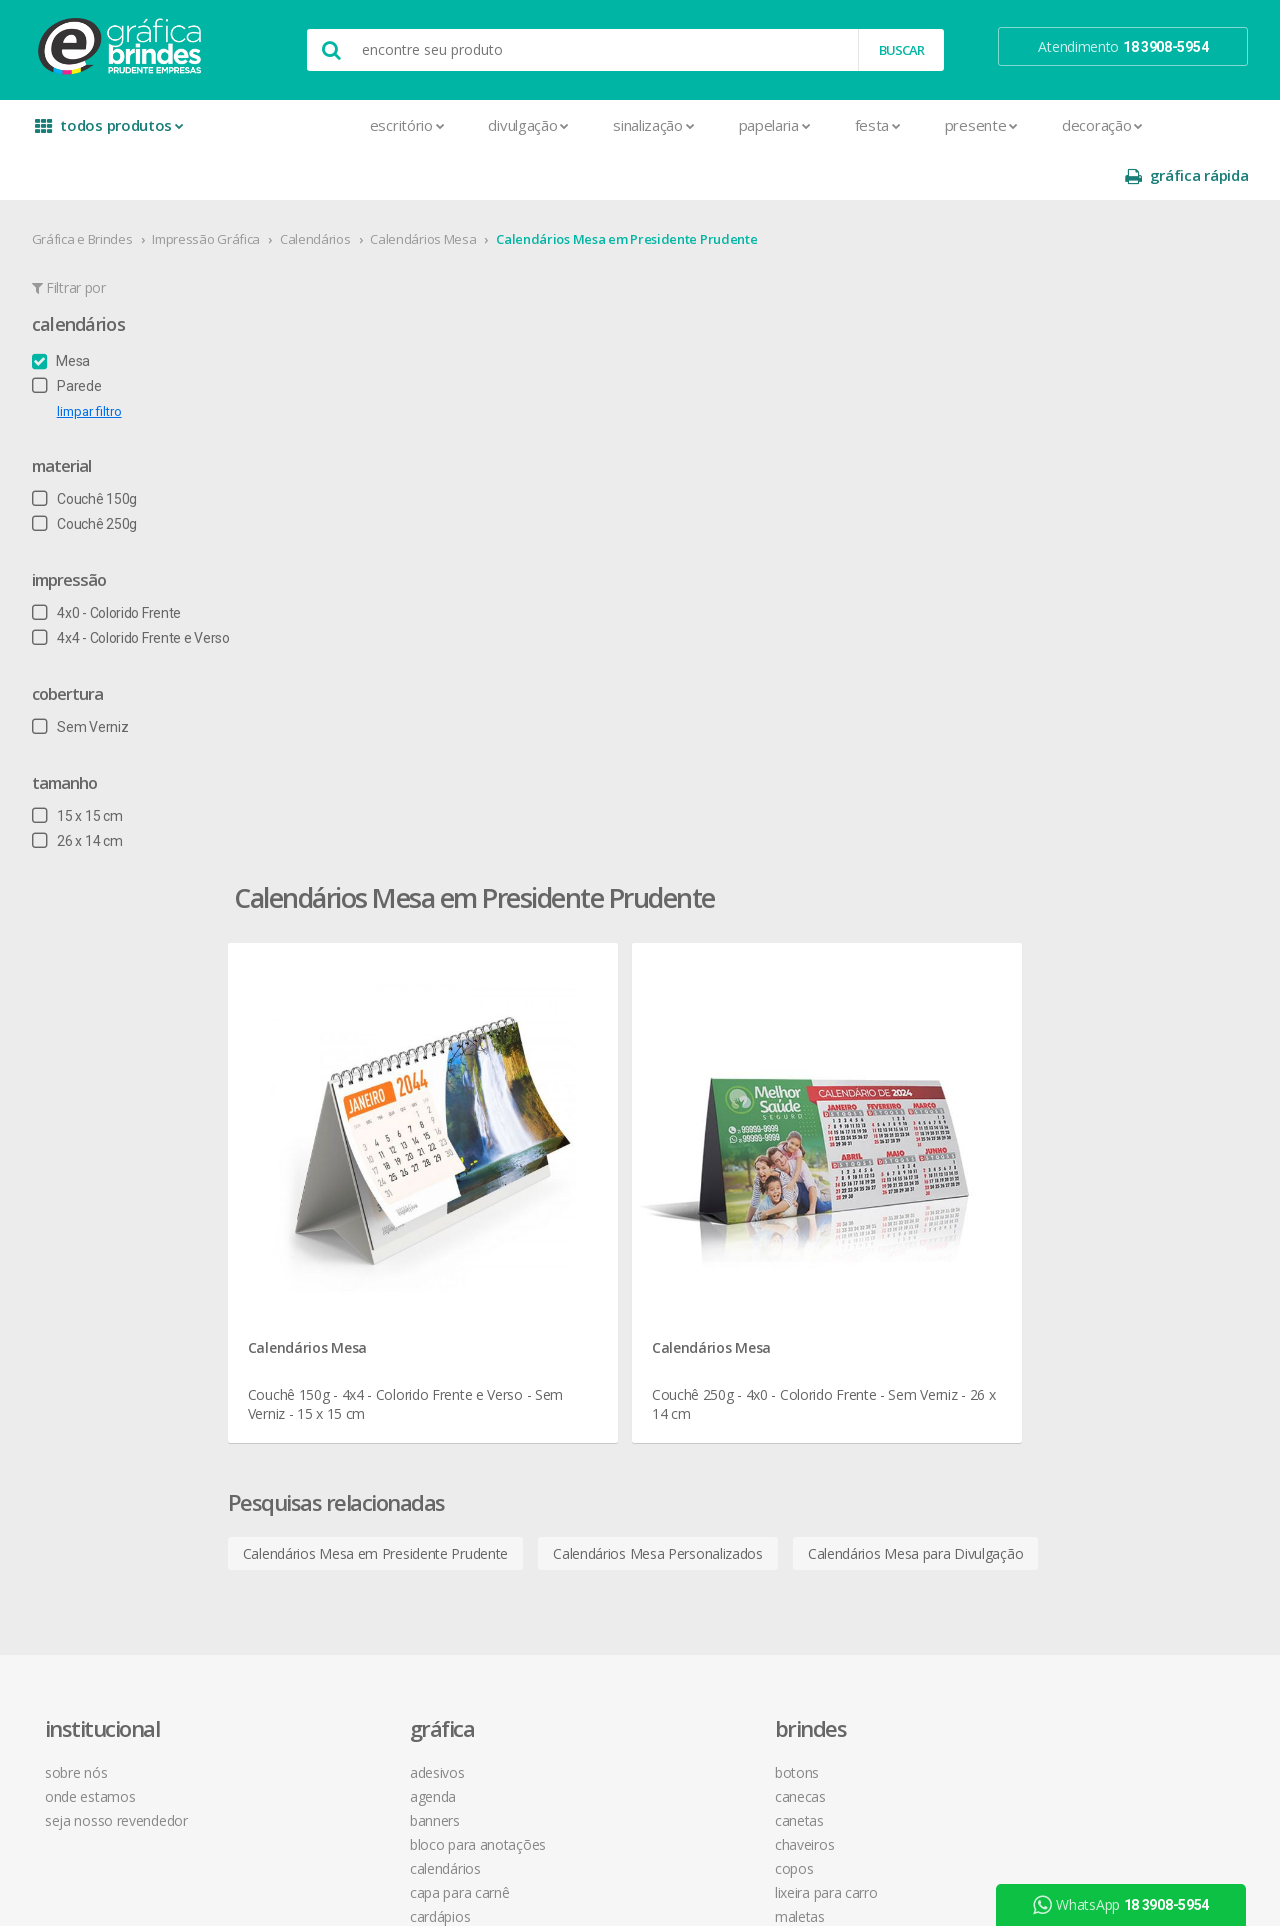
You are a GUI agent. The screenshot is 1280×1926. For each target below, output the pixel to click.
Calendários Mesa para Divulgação (1027, 797)
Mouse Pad (576, 1221)
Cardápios (331, 1197)
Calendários (323, 189)
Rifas (314, 1581)
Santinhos (331, 1629)
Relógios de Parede (599, 1293)
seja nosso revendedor (132, 1101)
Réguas (562, 1269)
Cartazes (327, 1245)
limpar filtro (97, 361)
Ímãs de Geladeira (355, 1389)
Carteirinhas (336, 1269)
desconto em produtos (1092, 1237)
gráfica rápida (1178, 125)
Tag (311, 1677)
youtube (1059, 1103)
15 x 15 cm (85, 766)
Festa (740, 125)
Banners (326, 1101)
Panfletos (330, 1437)
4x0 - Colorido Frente (114, 563)
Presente (843, 125)
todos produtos (112, 132)
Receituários (337, 1557)
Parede (75, 336)
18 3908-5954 (835, 1258)
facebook (1061, 1053)
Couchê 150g (92, 449)
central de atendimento (853, 1053)
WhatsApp (1129, 1905)
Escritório (269, 125)
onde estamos (106, 1077)
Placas (320, 1509)
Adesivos (328, 1053)
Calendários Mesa (432, 189)
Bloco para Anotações (369, 1125)
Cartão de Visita (348, 1221)
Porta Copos (579, 1245)
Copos (560, 1149)
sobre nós (92, 1053)
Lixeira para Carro (592, 1173)
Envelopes (332, 1317)
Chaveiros (570, 1125)
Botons (563, 1053)
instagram (1063, 1078)
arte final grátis (1067, 1213)
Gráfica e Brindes (90, 189)
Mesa (69, 311)
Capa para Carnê (351, 1173)
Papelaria (637, 125)
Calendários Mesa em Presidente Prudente (635, 189)
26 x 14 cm (85, 791)
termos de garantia (840, 1077)
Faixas (319, 1341)
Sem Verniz (88, 677)
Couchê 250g (92, 474)
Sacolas (324, 1605)
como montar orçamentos (864, 1149)
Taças (558, 1341)
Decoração (964, 125)
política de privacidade (849, 1125)
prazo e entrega (830, 1101)
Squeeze (567, 1317)
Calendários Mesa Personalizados (770, 797)
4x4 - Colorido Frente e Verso (139, 588)
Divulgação (391, 125)
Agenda (324, 1077)
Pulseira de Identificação (375, 1533)
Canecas (566, 1077)
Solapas (325, 1653)
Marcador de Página (363, 1413)
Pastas (321, 1485)
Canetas (565, 1101)
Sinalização (515, 125)
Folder (319, 1365)
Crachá (321, 1293)
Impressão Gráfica (215, 189)
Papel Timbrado (348, 1461)
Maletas (566, 1197)
